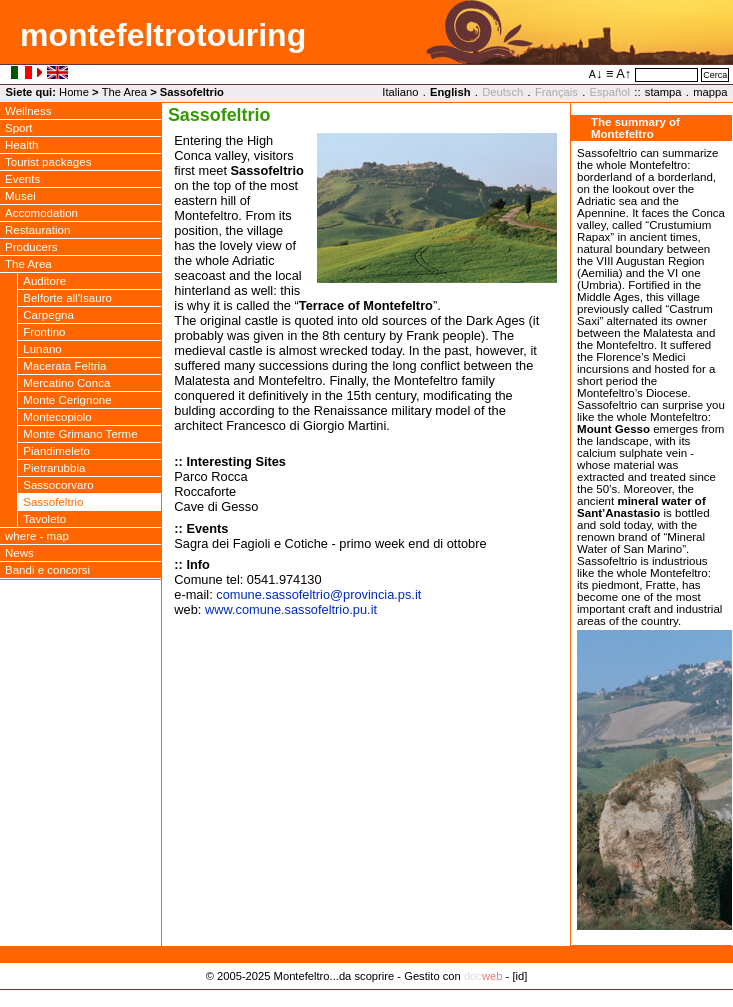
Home (74, 92)
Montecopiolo (57, 417)
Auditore (44, 281)
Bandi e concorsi (47, 570)
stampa (663, 92)
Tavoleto (44, 519)
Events (22, 179)
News (19, 553)
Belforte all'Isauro (67, 298)
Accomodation (41, 213)
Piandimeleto (56, 451)
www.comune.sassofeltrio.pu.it (291, 609)
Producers (31, 247)
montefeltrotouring (163, 35)
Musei (20, 196)
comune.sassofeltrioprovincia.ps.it (318, 594)
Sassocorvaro (58, 485)
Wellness (28, 111)
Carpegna (48, 315)
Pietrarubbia (54, 468)
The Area (124, 92)
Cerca (715, 75)
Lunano (42, 349)
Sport (19, 128)
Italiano (400, 92)
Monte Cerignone (67, 400)
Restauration (37, 230)
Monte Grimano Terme (80, 434)
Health (21, 145)
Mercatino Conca (66, 383)
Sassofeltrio (53, 502)
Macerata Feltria (64, 366)
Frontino (44, 332)
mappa (710, 92)
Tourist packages (48, 162)
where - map (37, 536)
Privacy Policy (366, 997)
